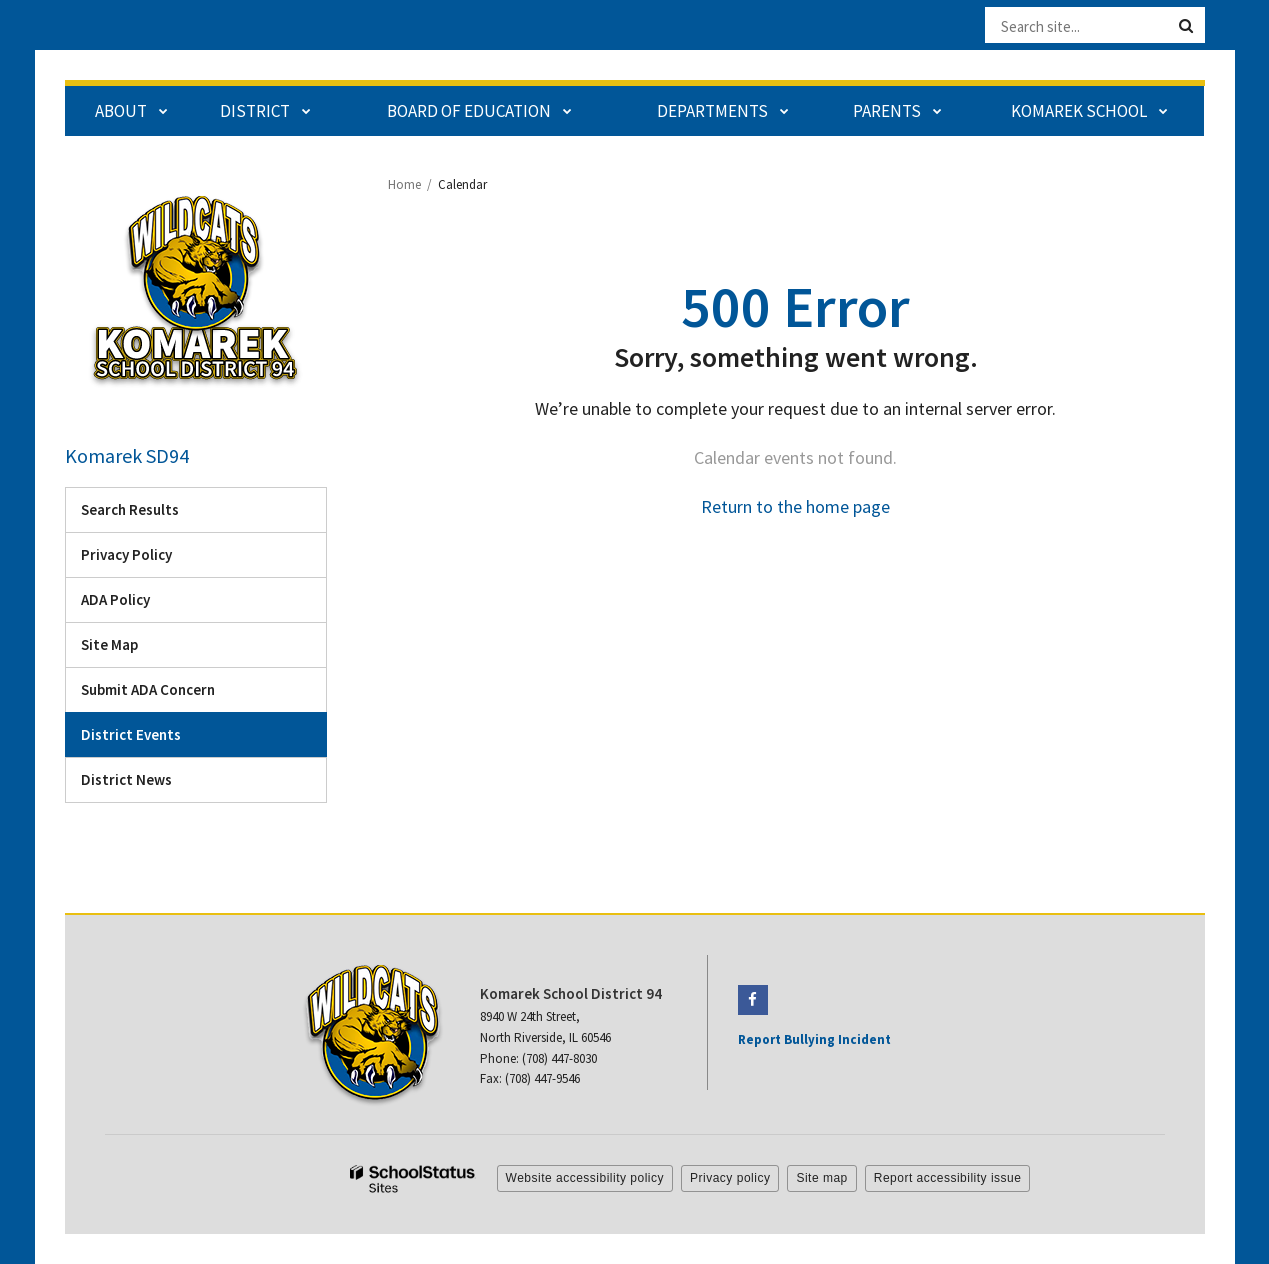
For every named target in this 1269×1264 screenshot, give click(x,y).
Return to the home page (795, 506)
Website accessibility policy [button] (585, 1178)
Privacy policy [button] (730, 1178)
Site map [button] (821, 1178)
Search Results (130, 509)
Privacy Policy (126, 554)
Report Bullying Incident (814, 1039)
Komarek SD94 (127, 455)
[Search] (1186, 26)
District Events (131, 734)
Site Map (109, 644)
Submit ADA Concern (148, 689)
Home (404, 184)
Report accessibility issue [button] (948, 1178)
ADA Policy (115, 599)
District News (126, 779)
